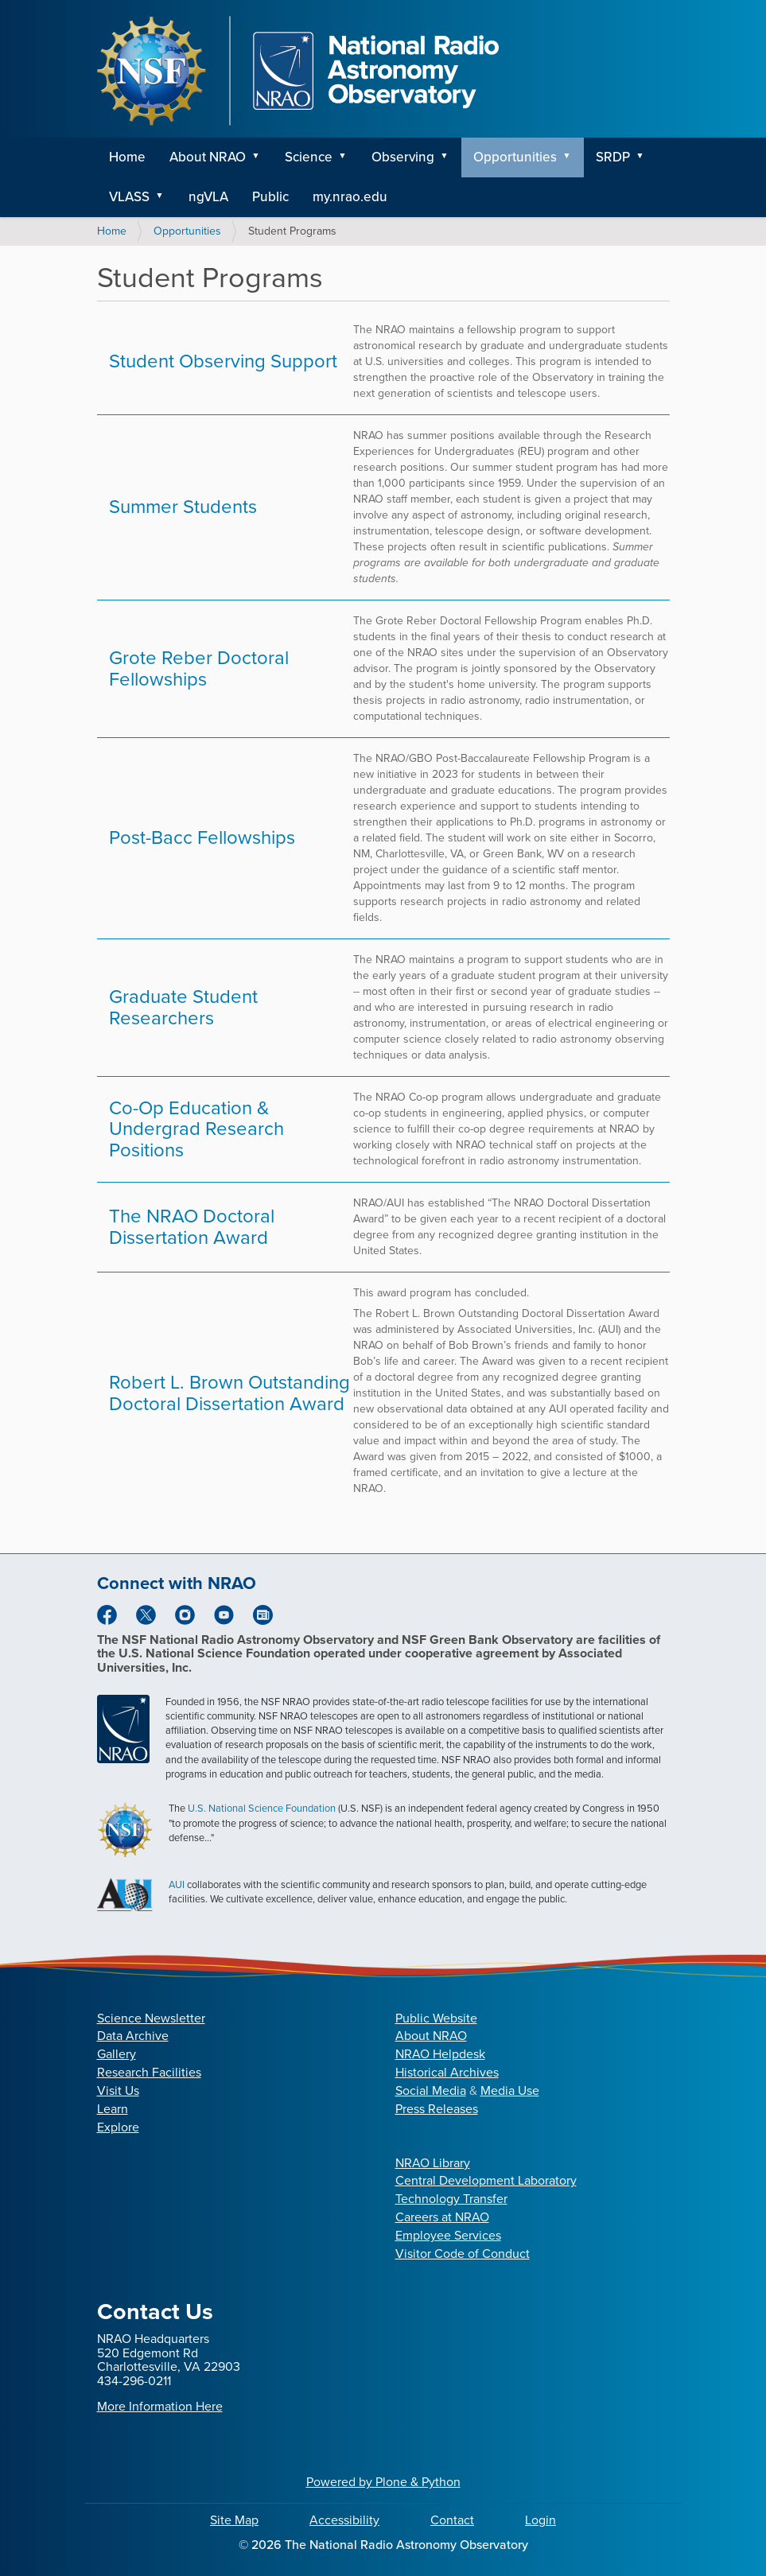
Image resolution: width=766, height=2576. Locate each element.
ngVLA (208, 197)
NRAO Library (432, 2163)
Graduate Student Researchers (183, 1007)
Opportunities (515, 157)
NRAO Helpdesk (440, 2054)
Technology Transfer (451, 2198)
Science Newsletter (151, 2018)
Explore (118, 2127)
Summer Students (183, 506)
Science (308, 157)
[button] (262, 157)
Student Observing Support (223, 361)
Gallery (116, 2054)
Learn (112, 2109)
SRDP (613, 157)
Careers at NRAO (442, 2217)
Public (270, 197)
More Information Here (160, 2406)
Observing (402, 157)
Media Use (509, 2090)
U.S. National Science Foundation (262, 1808)
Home (127, 157)
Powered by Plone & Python (383, 2482)
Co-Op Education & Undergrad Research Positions (196, 1129)
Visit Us (118, 2090)
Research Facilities (149, 2072)
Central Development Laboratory (486, 2180)
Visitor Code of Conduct (462, 2253)
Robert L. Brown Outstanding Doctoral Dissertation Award (229, 1392)
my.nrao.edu (350, 197)
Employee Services (448, 2235)
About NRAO (207, 157)
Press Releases (436, 2109)
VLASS (129, 197)
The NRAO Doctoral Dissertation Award (191, 1226)
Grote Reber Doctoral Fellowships (199, 668)
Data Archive (133, 2035)
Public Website (436, 2018)
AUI (177, 1884)
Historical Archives (447, 2072)
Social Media (430, 2090)
